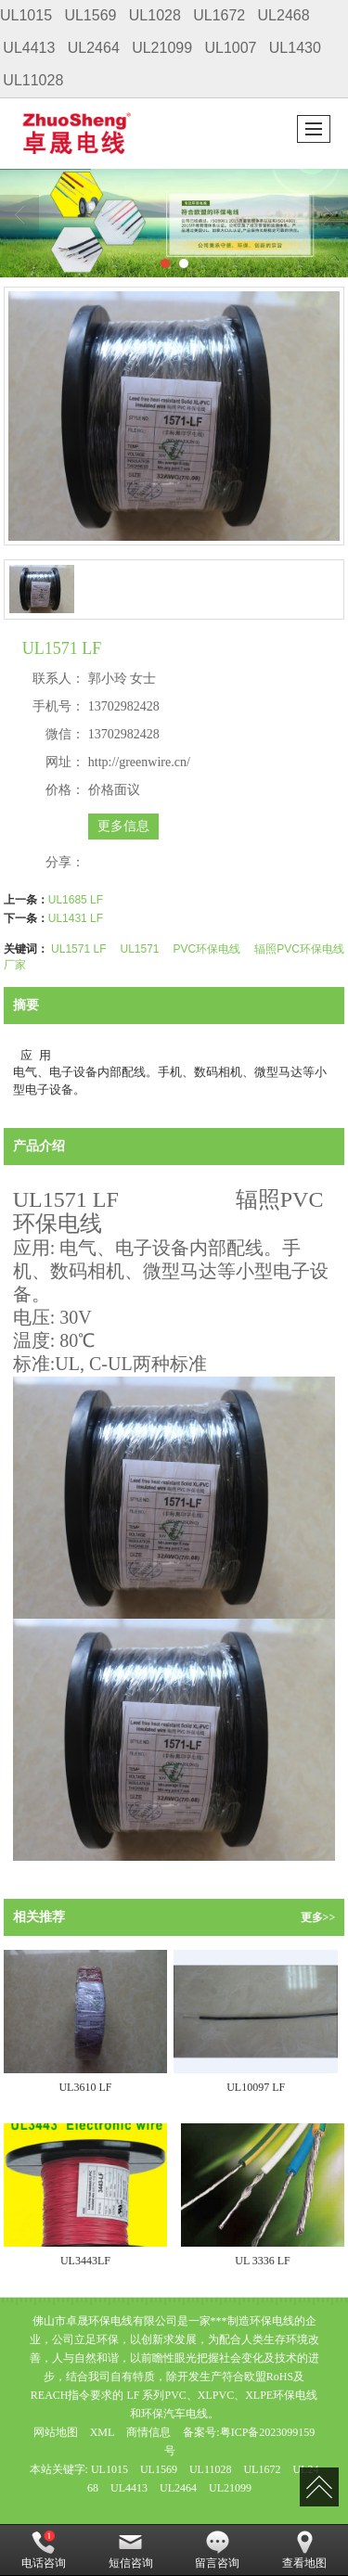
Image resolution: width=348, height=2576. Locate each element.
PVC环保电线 (207, 948)
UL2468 (284, 15)
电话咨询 (43, 2550)
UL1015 (26, 15)
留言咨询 (217, 2550)
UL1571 (139, 948)
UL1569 (90, 15)
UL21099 (162, 48)
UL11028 (33, 80)
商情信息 (148, 2432)
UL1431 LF (75, 918)
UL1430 (295, 48)
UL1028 (155, 15)
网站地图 (55, 2432)
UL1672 (219, 15)
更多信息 (123, 826)
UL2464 (94, 48)
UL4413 (29, 48)
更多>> (318, 1917)
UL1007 (230, 48)
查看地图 (304, 2550)
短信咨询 (131, 2550)
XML (102, 2432)
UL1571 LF (78, 948)
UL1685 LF (75, 899)
